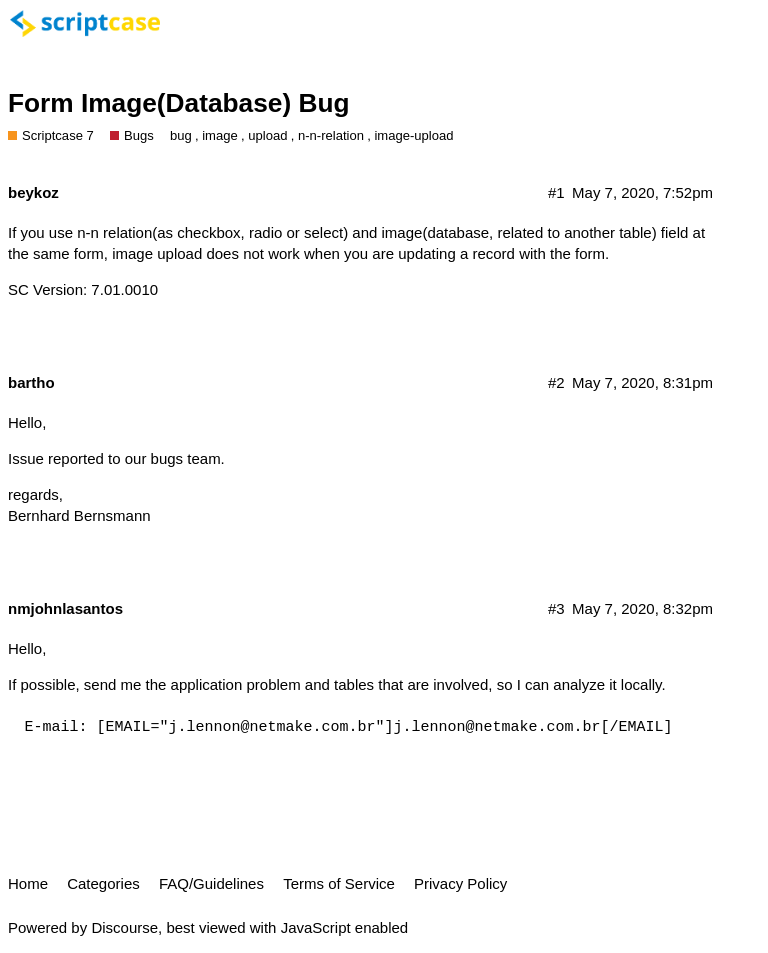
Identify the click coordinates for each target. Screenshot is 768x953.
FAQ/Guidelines (211, 883)
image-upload (413, 135)
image (220, 135)
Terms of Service (339, 883)
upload (267, 135)
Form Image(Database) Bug (179, 103)
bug (181, 135)
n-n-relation (331, 135)
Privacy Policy (460, 883)
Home (28, 883)
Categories (103, 883)
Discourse (124, 927)
